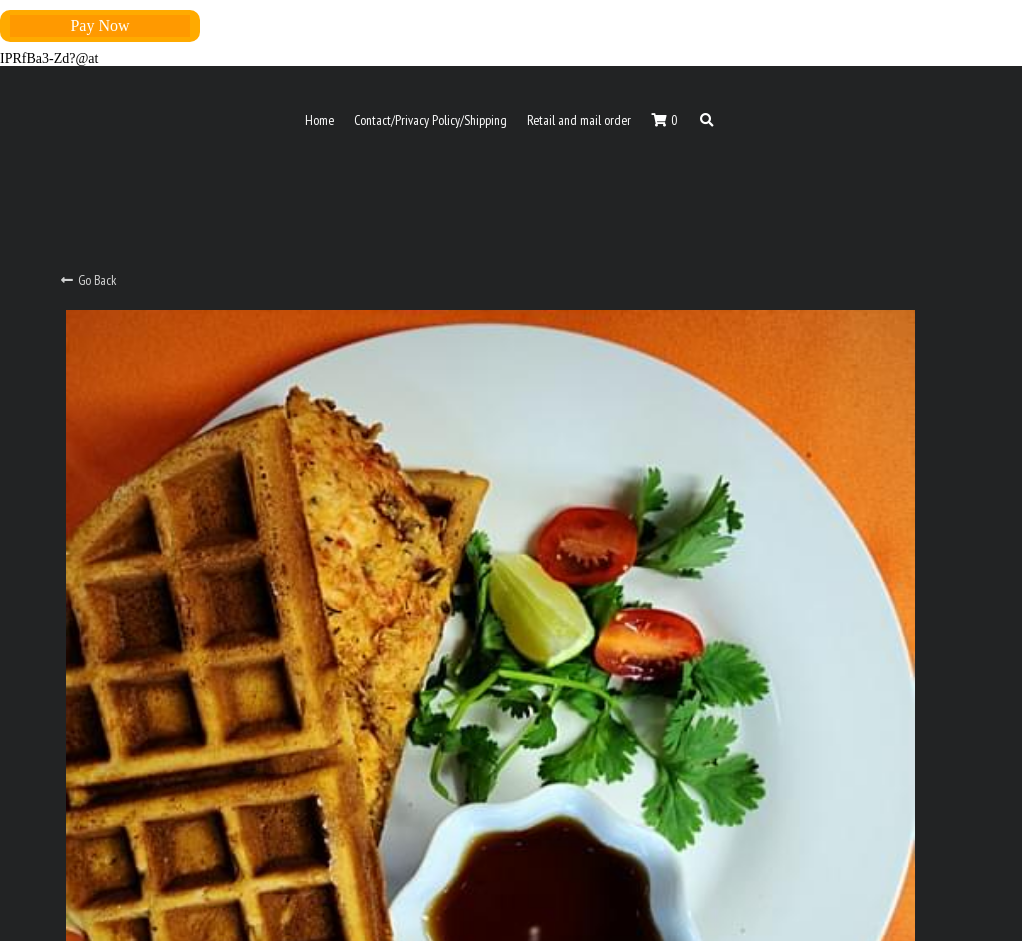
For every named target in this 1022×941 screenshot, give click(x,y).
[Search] (707, 121)
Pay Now (99, 25)
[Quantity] (779, 502)
